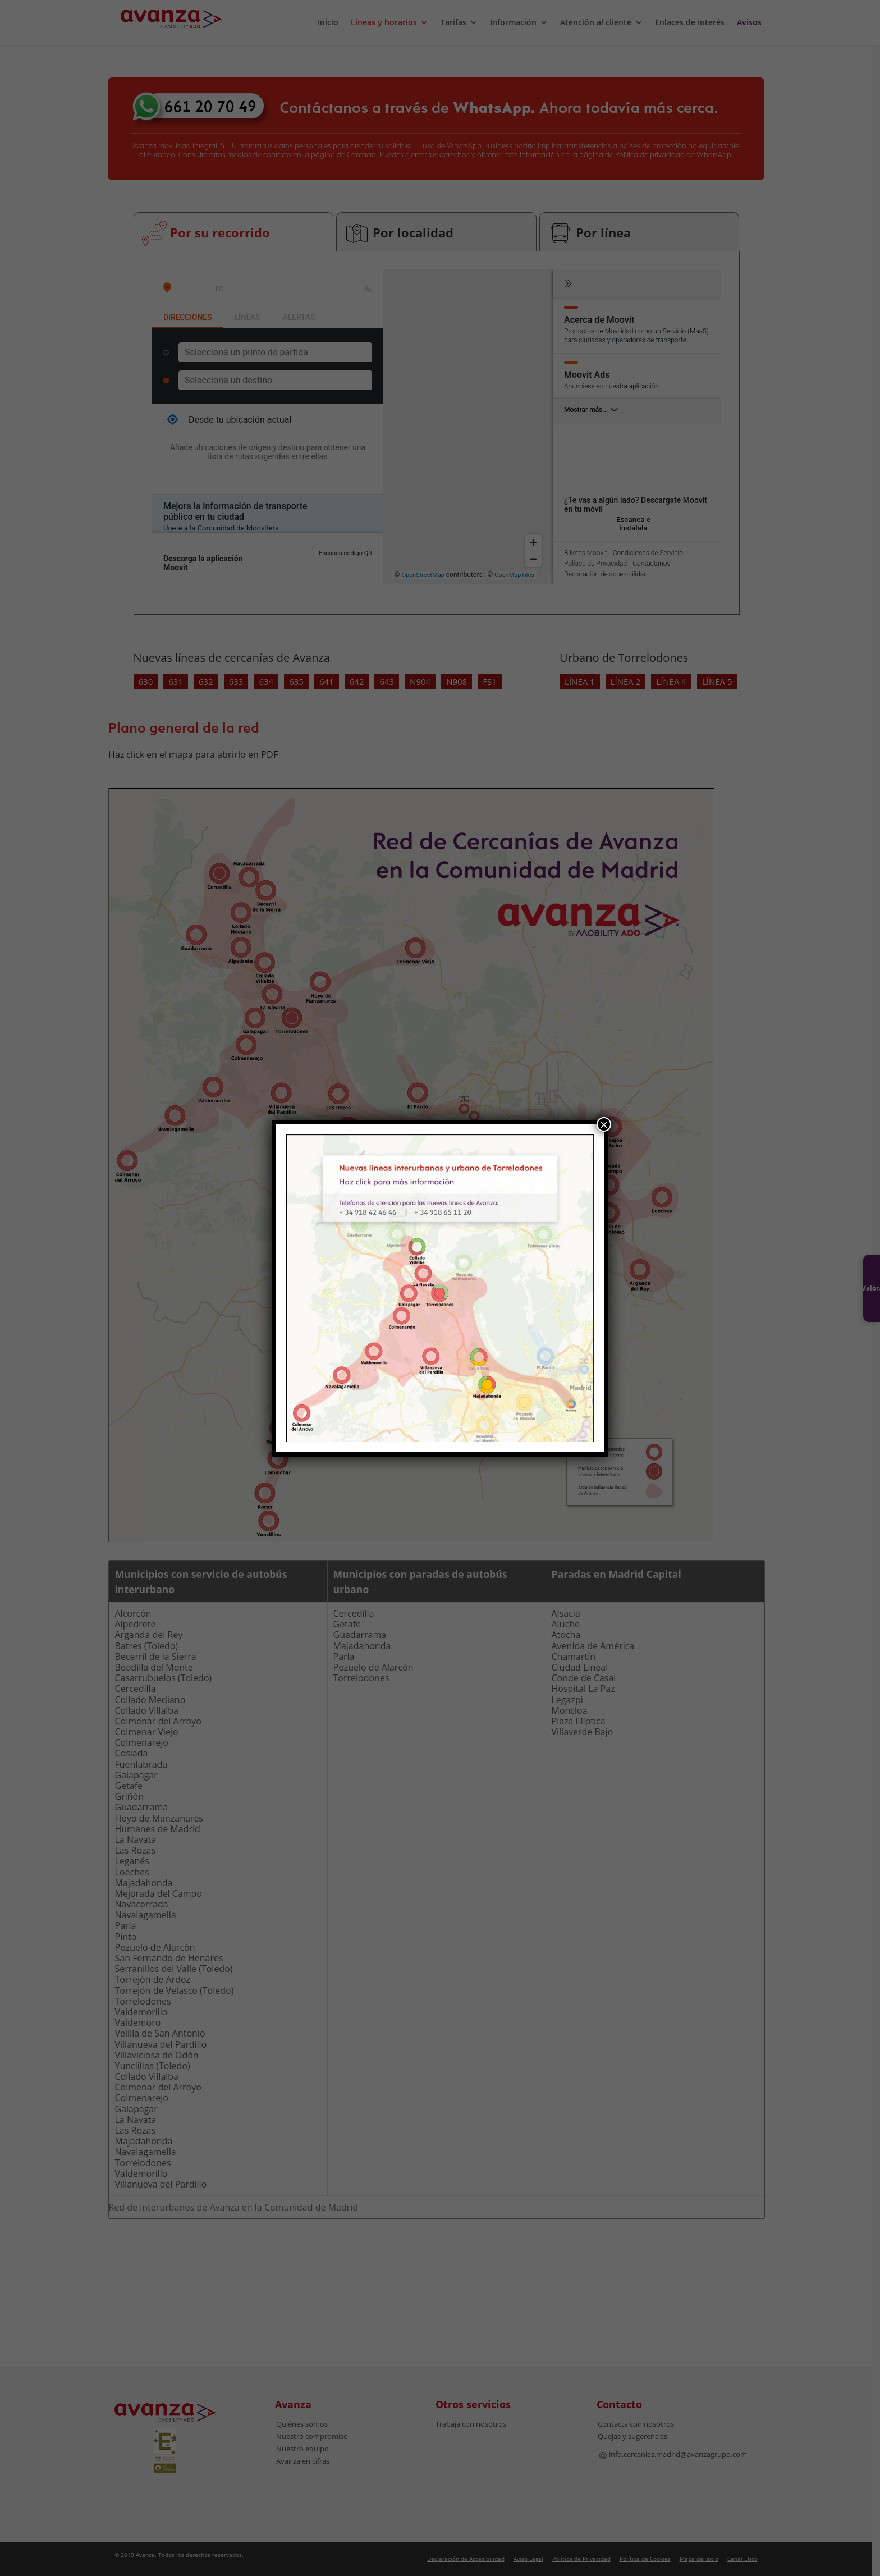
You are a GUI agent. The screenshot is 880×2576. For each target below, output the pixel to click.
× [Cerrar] (604, 1124)
